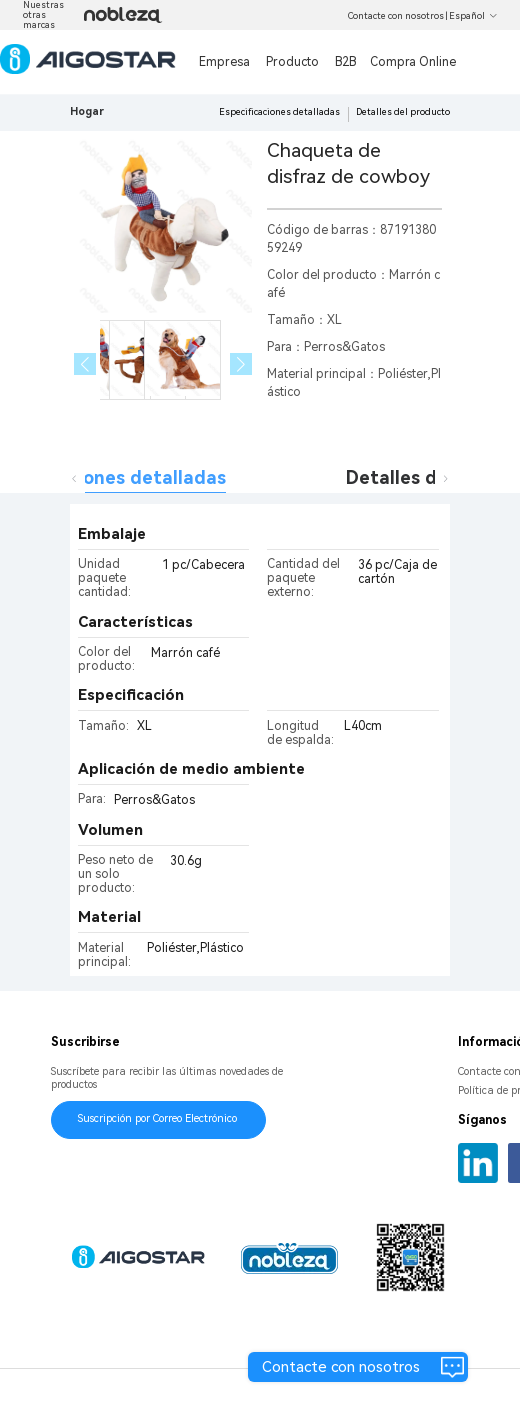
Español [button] (473, 16)
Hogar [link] (87, 111)
